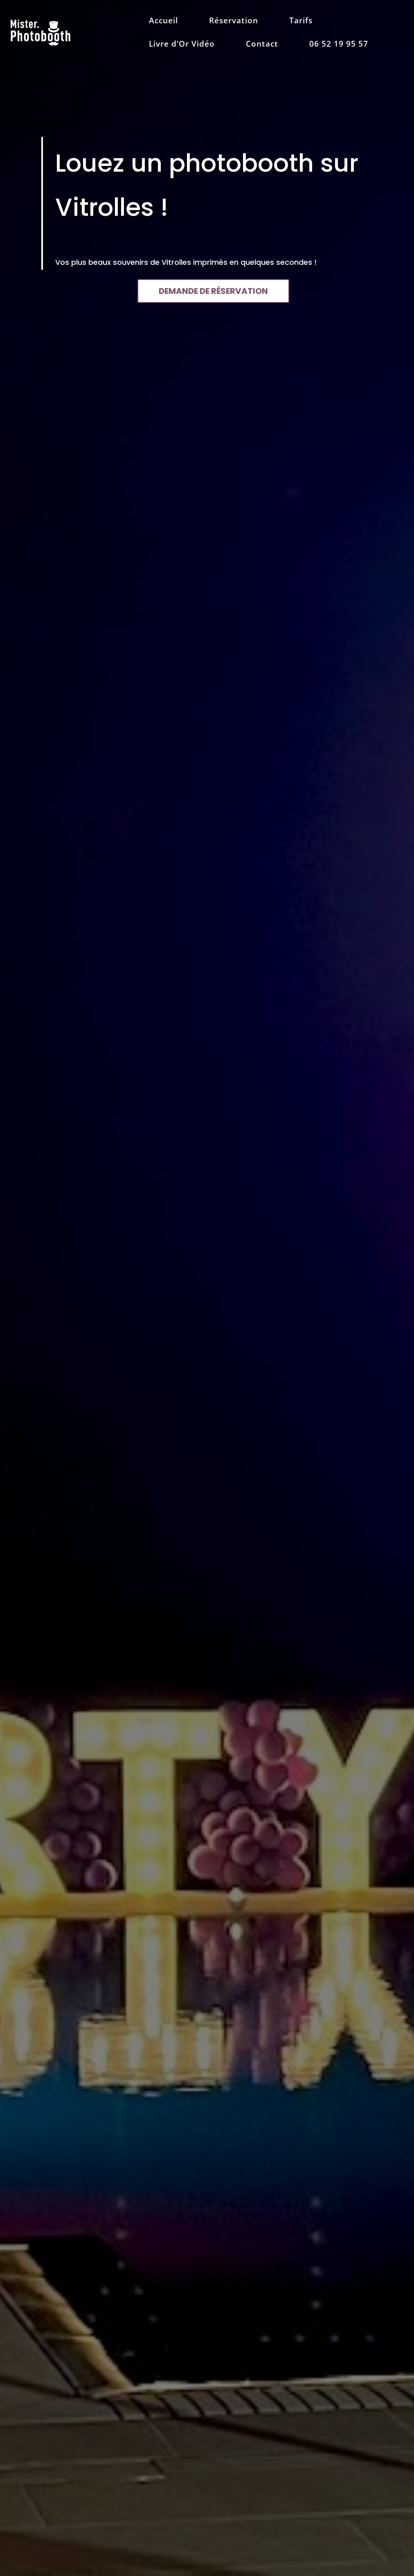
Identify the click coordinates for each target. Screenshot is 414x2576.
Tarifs (301, 22)
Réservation (233, 22)
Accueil (163, 22)
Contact (262, 45)
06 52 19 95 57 (338, 45)
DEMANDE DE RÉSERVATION (213, 291)
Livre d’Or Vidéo (182, 45)
